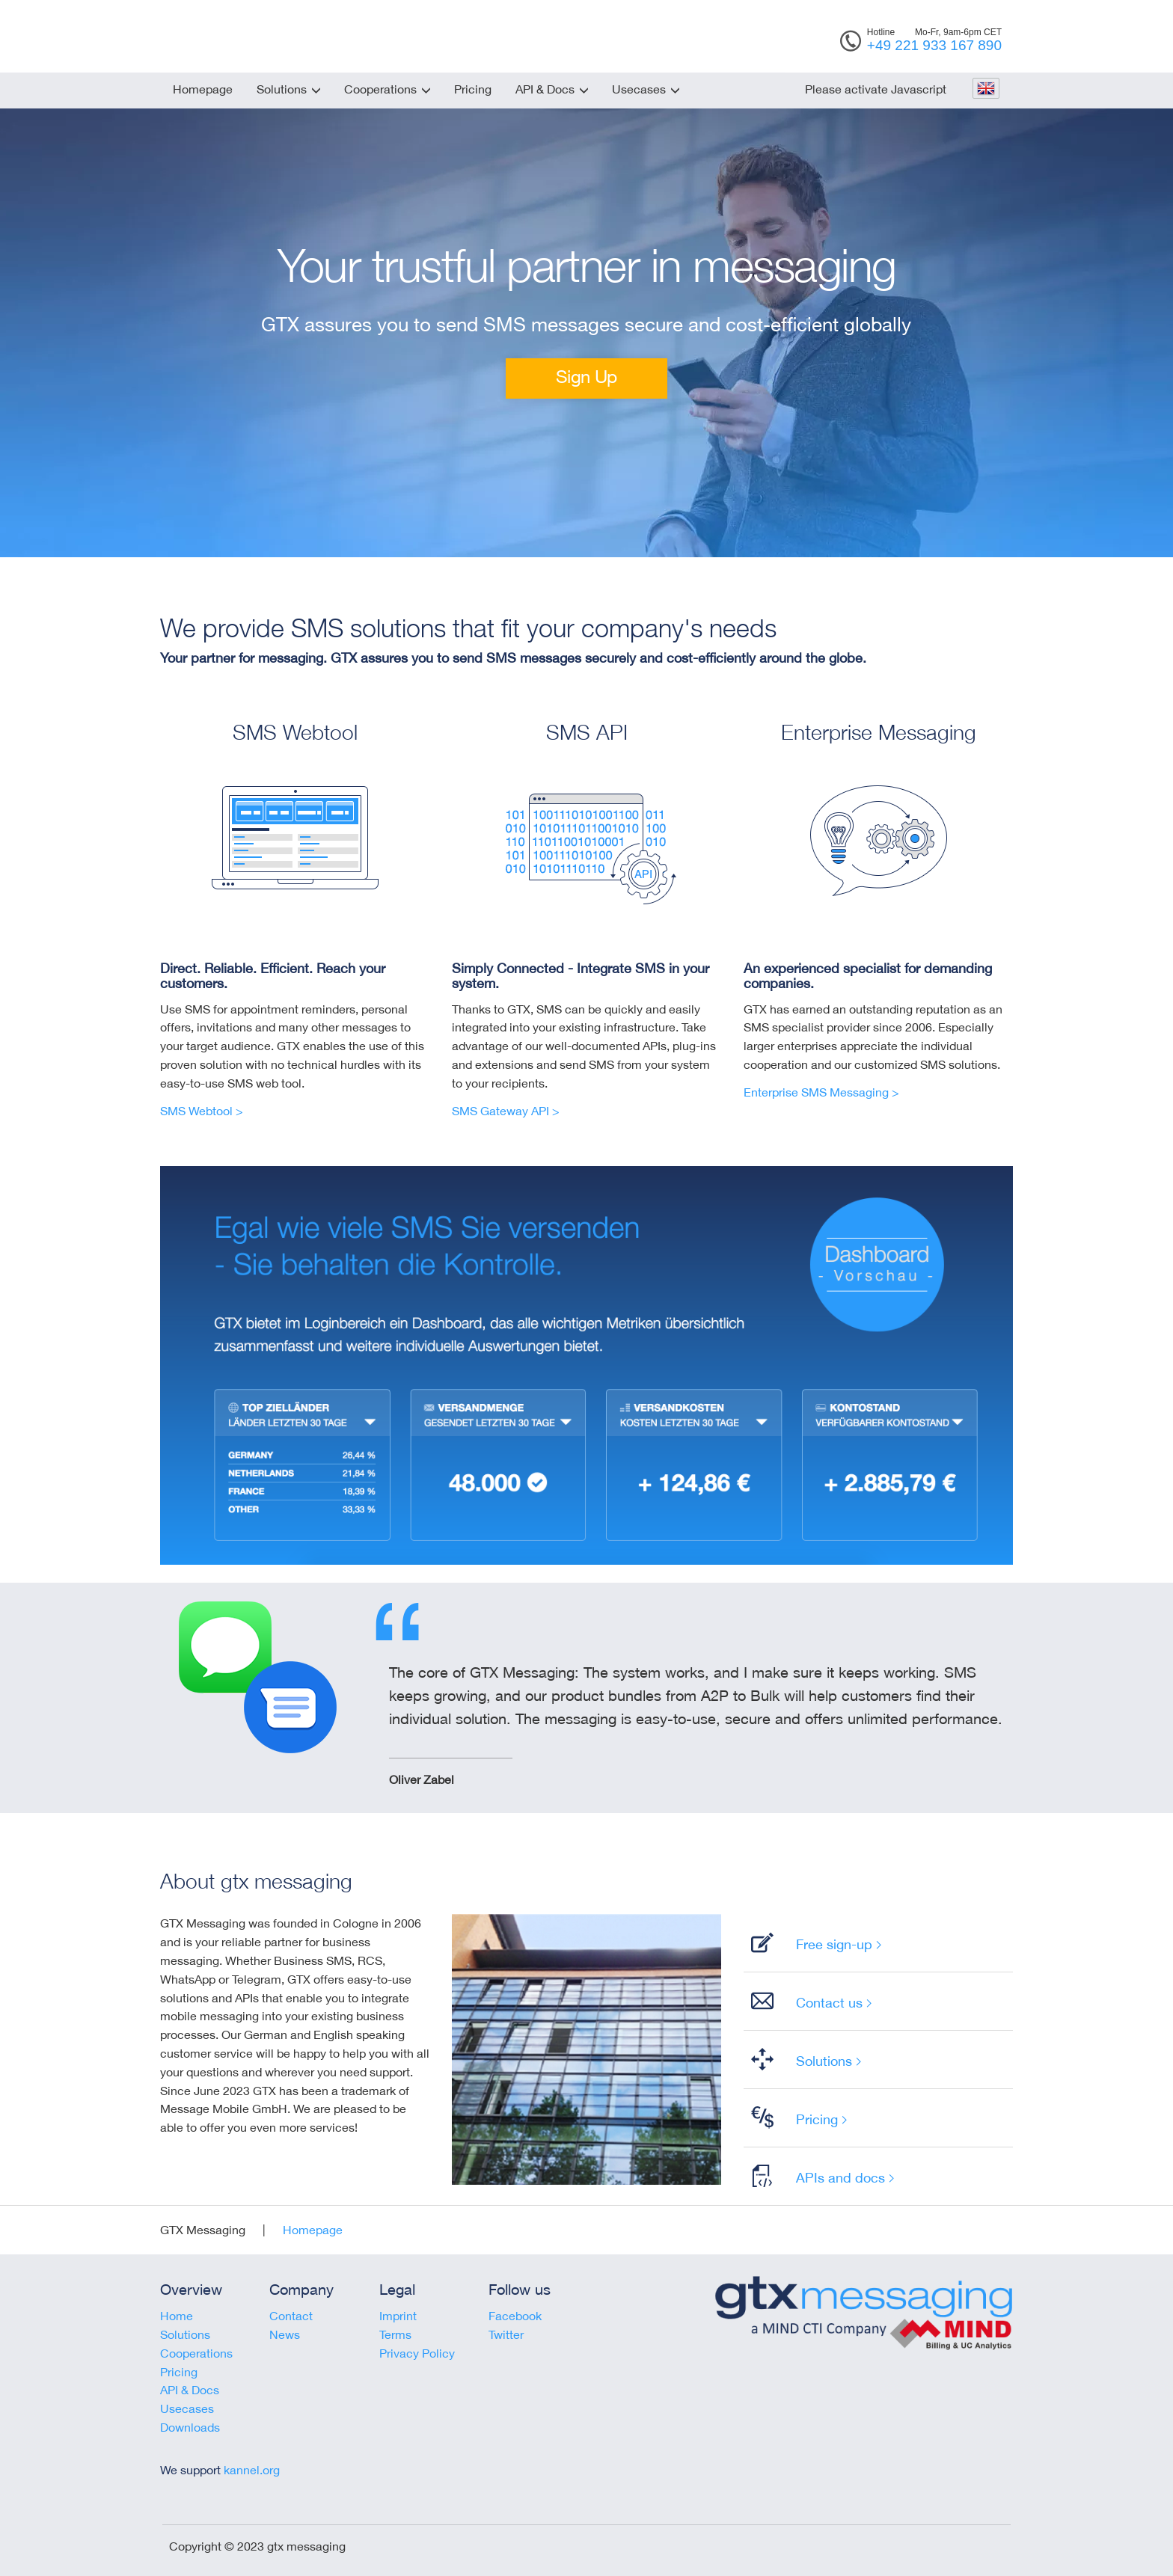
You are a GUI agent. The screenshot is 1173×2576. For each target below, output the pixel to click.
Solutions (282, 89)
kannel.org (252, 2469)
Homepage (203, 89)
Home (176, 2315)
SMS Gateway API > (506, 1110)
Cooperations (380, 89)
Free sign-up (834, 1944)
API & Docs (545, 89)
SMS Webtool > (201, 1110)
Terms (395, 2334)
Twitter (506, 2334)
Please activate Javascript (875, 89)
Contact (291, 2315)
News (284, 2334)
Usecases (639, 89)
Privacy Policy (417, 2353)
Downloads (190, 2427)
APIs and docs (840, 2177)
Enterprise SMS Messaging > (821, 1092)
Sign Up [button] (586, 376)
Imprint (398, 2315)
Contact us (829, 2002)
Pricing (472, 89)
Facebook (515, 2315)
